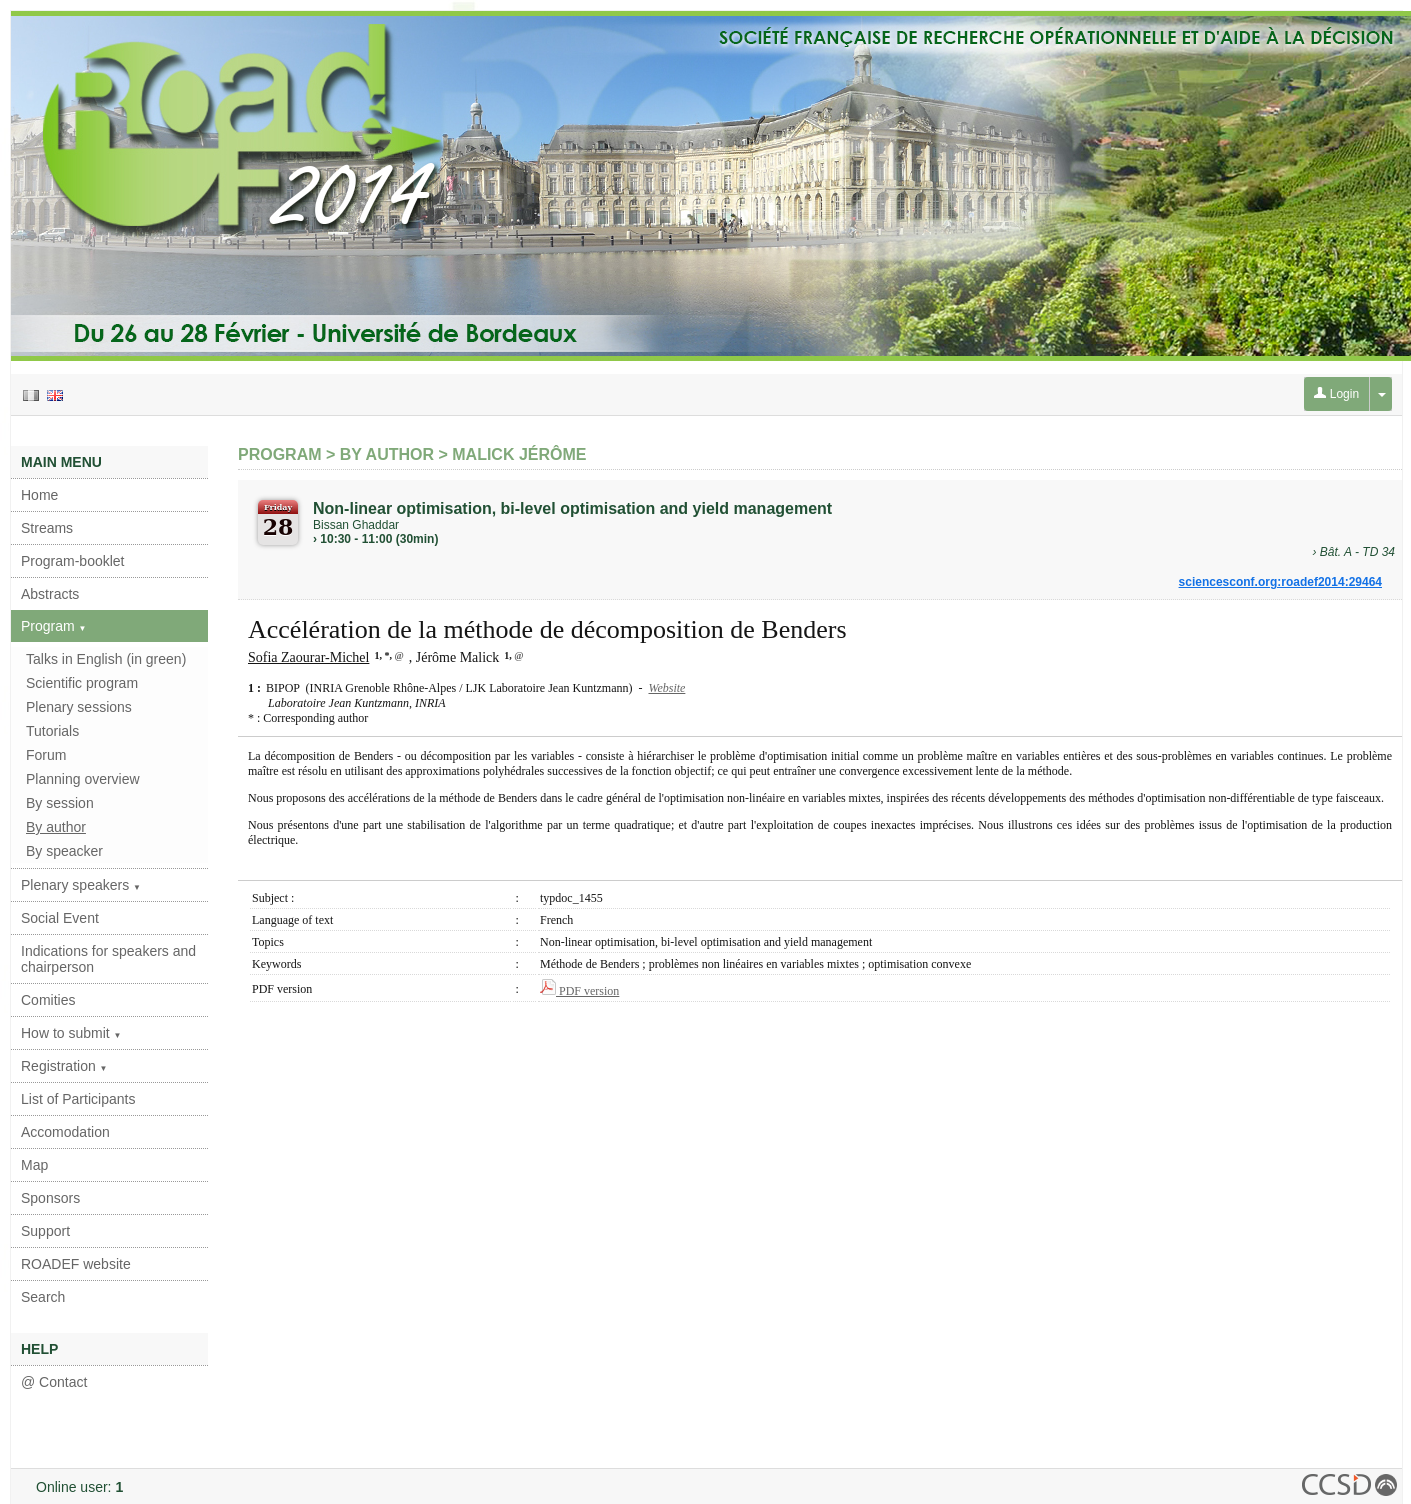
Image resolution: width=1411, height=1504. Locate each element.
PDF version (579, 991)
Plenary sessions (79, 707)
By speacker (64, 851)
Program (54, 626)
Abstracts (50, 594)
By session (60, 803)
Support (45, 1231)
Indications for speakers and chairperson (108, 959)
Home (39, 495)
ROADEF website (76, 1264)
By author (56, 827)
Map (34, 1165)
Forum (46, 755)
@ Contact (54, 1382)
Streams (47, 528)
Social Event (60, 918)
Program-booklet (73, 561)
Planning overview (83, 779)
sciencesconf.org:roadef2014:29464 (1280, 582)
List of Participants (78, 1099)
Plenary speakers (81, 885)
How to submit (71, 1033)
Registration (64, 1066)
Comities (48, 1000)
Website (666, 688)
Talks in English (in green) (106, 659)
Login (1336, 394)
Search (43, 1297)
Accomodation (65, 1132)
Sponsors (50, 1198)
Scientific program (82, 683)
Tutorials (52, 731)
